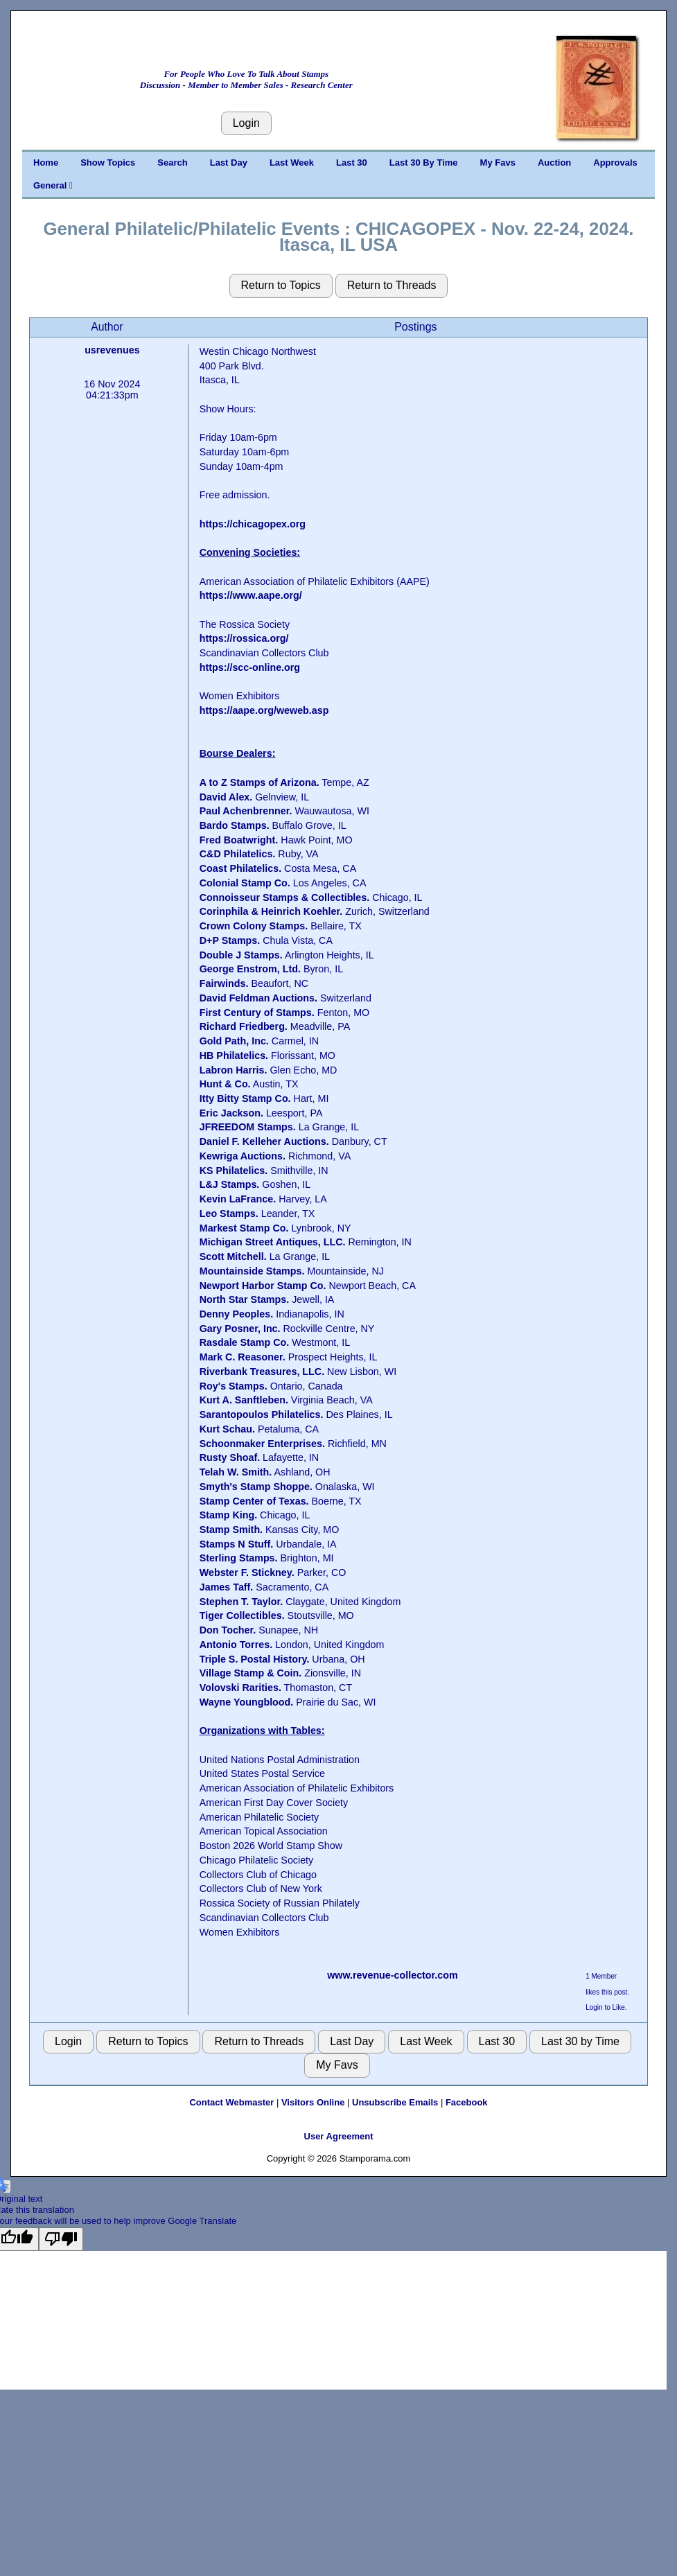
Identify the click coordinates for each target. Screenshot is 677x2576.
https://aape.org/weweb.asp (264, 710)
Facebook (467, 2102)
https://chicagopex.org (253, 523)
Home (45, 162)
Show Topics (107, 162)
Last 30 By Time (423, 162)
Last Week (292, 162)
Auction (554, 162)
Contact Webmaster (231, 2102)
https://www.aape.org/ (251, 595)
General (53, 185)
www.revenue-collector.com (392, 1975)
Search (172, 162)
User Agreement (338, 2136)
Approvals (615, 162)
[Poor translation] (61, 2239)
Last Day (228, 162)
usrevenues (112, 350)
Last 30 (351, 162)
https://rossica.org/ (244, 638)
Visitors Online (313, 2102)
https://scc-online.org (250, 667)
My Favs (498, 162)
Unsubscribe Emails (395, 2102)
